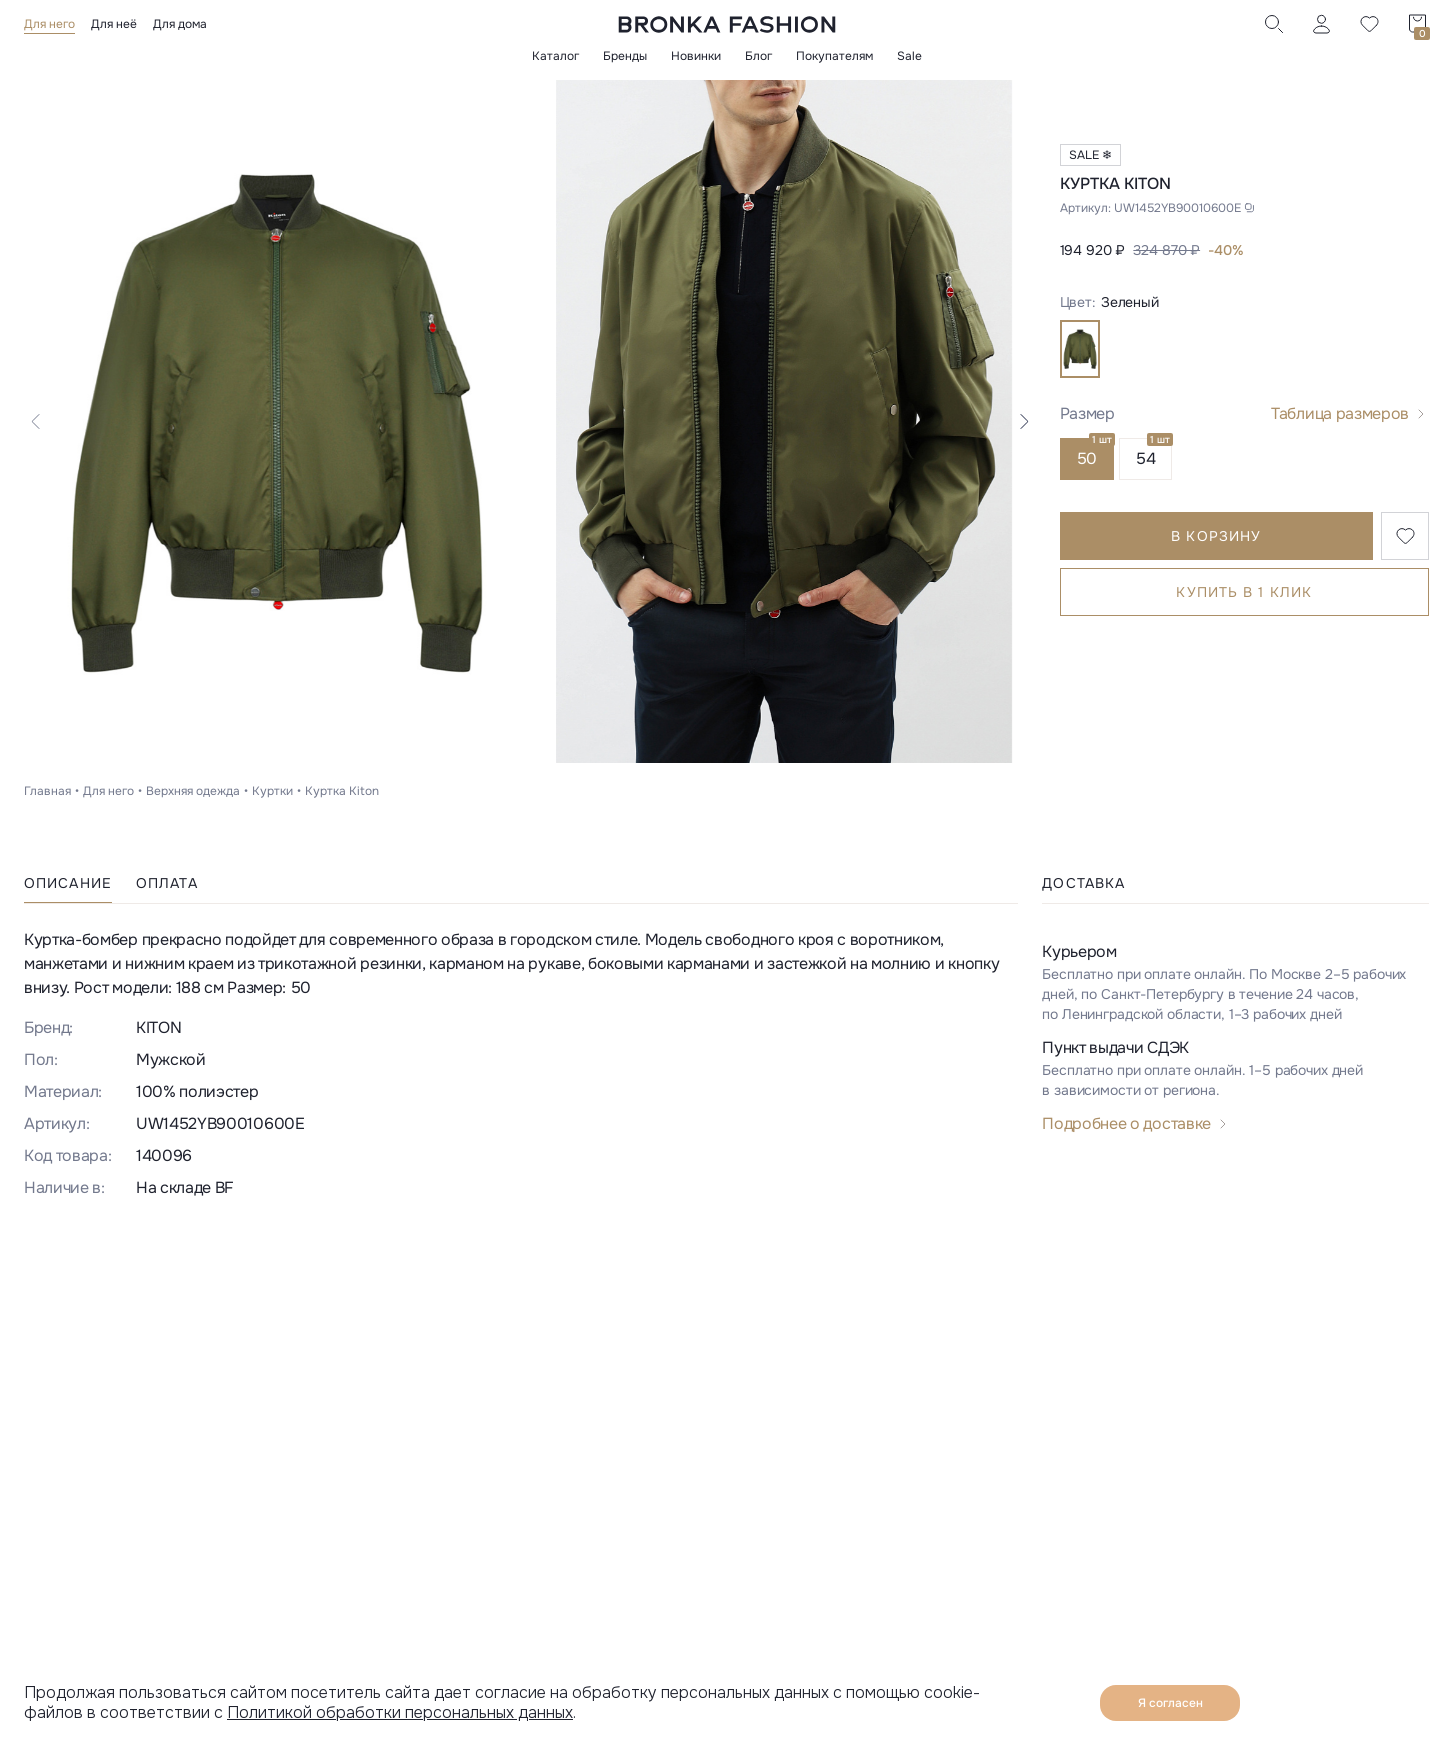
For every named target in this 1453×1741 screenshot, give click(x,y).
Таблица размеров (1340, 413)
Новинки (696, 56)
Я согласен (1170, 1703)
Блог (758, 56)
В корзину (1216, 536)
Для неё (114, 24)
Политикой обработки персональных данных (400, 1712)
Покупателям (834, 56)
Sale (909, 56)
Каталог (555, 56)
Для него (49, 24)
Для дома (180, 24)
